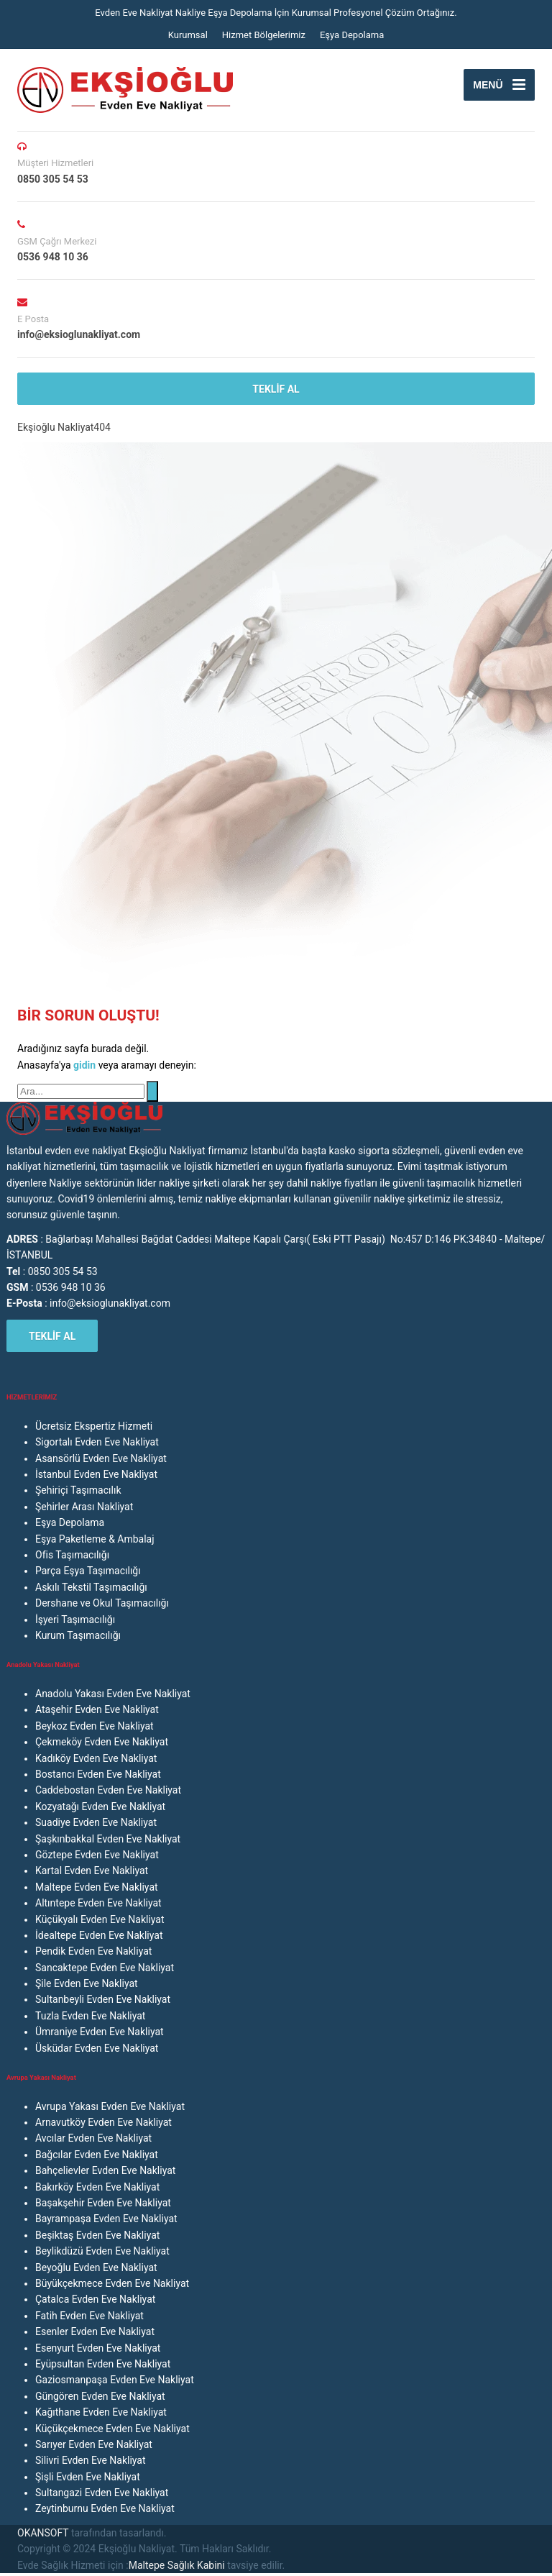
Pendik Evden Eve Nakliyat (93, 1951)
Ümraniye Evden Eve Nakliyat (99, 2031)
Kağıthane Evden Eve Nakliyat (101, 2412)
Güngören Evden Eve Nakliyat (100, 2396)
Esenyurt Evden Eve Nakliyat (97, 2348)
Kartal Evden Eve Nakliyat (91, 1870)
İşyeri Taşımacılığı (75, 1619)
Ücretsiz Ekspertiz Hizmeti (93, 1426)
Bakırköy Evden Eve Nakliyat (97, 2187)
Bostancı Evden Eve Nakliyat (98, 1774)
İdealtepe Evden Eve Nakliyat (99, 1935)
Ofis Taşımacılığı (72, 1555)
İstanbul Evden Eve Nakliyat (96, 1474)
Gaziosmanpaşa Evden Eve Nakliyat (114, 2379)
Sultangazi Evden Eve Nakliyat (101, 2492)
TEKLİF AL (275, 389)
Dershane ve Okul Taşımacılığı (102, 1603)
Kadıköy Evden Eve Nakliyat (96, 1758)
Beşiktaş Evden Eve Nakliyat (97, 2235)
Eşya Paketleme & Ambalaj (95, 1539)
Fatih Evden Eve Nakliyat (89, 2315)
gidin (85, 1065)
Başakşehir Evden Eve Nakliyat (103, 2203)
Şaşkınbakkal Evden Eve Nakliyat (107, 1839)
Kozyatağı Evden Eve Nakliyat (100, 1806)
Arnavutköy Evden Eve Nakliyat (103, 2122)
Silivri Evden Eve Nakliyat (90, 2460)
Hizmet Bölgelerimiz (263, 34)
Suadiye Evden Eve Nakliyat (96, 1822)
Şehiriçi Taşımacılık (78, 1490)
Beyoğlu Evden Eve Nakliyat (96, 2267)
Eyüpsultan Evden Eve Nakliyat (102, 2364)
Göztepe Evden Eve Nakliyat (97, 1854)
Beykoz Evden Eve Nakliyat (94, 1726)
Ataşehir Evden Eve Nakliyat (97, 1709)
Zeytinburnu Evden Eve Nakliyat (105, 2508)
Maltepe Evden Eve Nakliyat (96, 1887)
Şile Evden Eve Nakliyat (86, 1983)
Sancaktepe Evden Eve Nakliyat (104, 1967)
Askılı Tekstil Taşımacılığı (91, 1587)
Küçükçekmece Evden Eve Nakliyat (112, 2428)
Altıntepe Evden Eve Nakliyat (98, 1903)
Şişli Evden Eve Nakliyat (87, 2477)
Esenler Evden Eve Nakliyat (95, 2331)
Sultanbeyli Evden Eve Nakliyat (102, 1999)
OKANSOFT (42, 2533)
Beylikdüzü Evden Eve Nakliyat (102, 2251)
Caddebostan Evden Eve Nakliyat (108, 1790)
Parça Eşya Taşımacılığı (88, 1570)
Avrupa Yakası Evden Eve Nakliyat (110, 2106)
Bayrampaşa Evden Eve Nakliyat (106, 2218)
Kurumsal (188, 34)
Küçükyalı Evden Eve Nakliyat (100, 1919)
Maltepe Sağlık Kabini (177, 2565)
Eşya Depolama (352, 34)
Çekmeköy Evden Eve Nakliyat (101, 1742)
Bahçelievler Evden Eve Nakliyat (105, 2170)
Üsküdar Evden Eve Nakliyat (96, 2048)
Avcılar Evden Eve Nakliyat (93, 2138)
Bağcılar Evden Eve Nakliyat (96, 2154)
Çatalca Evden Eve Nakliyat (95, 2299)
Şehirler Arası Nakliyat (84, 1506)
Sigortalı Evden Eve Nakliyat (97, 1442)
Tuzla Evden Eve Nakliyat (90, 2016)
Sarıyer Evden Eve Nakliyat (93, 2444)
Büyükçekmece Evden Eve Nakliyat (112, 2283)
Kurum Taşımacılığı (78, 1635)
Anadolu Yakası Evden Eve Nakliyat (112, 1693)
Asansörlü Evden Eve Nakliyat (101, 1458)
